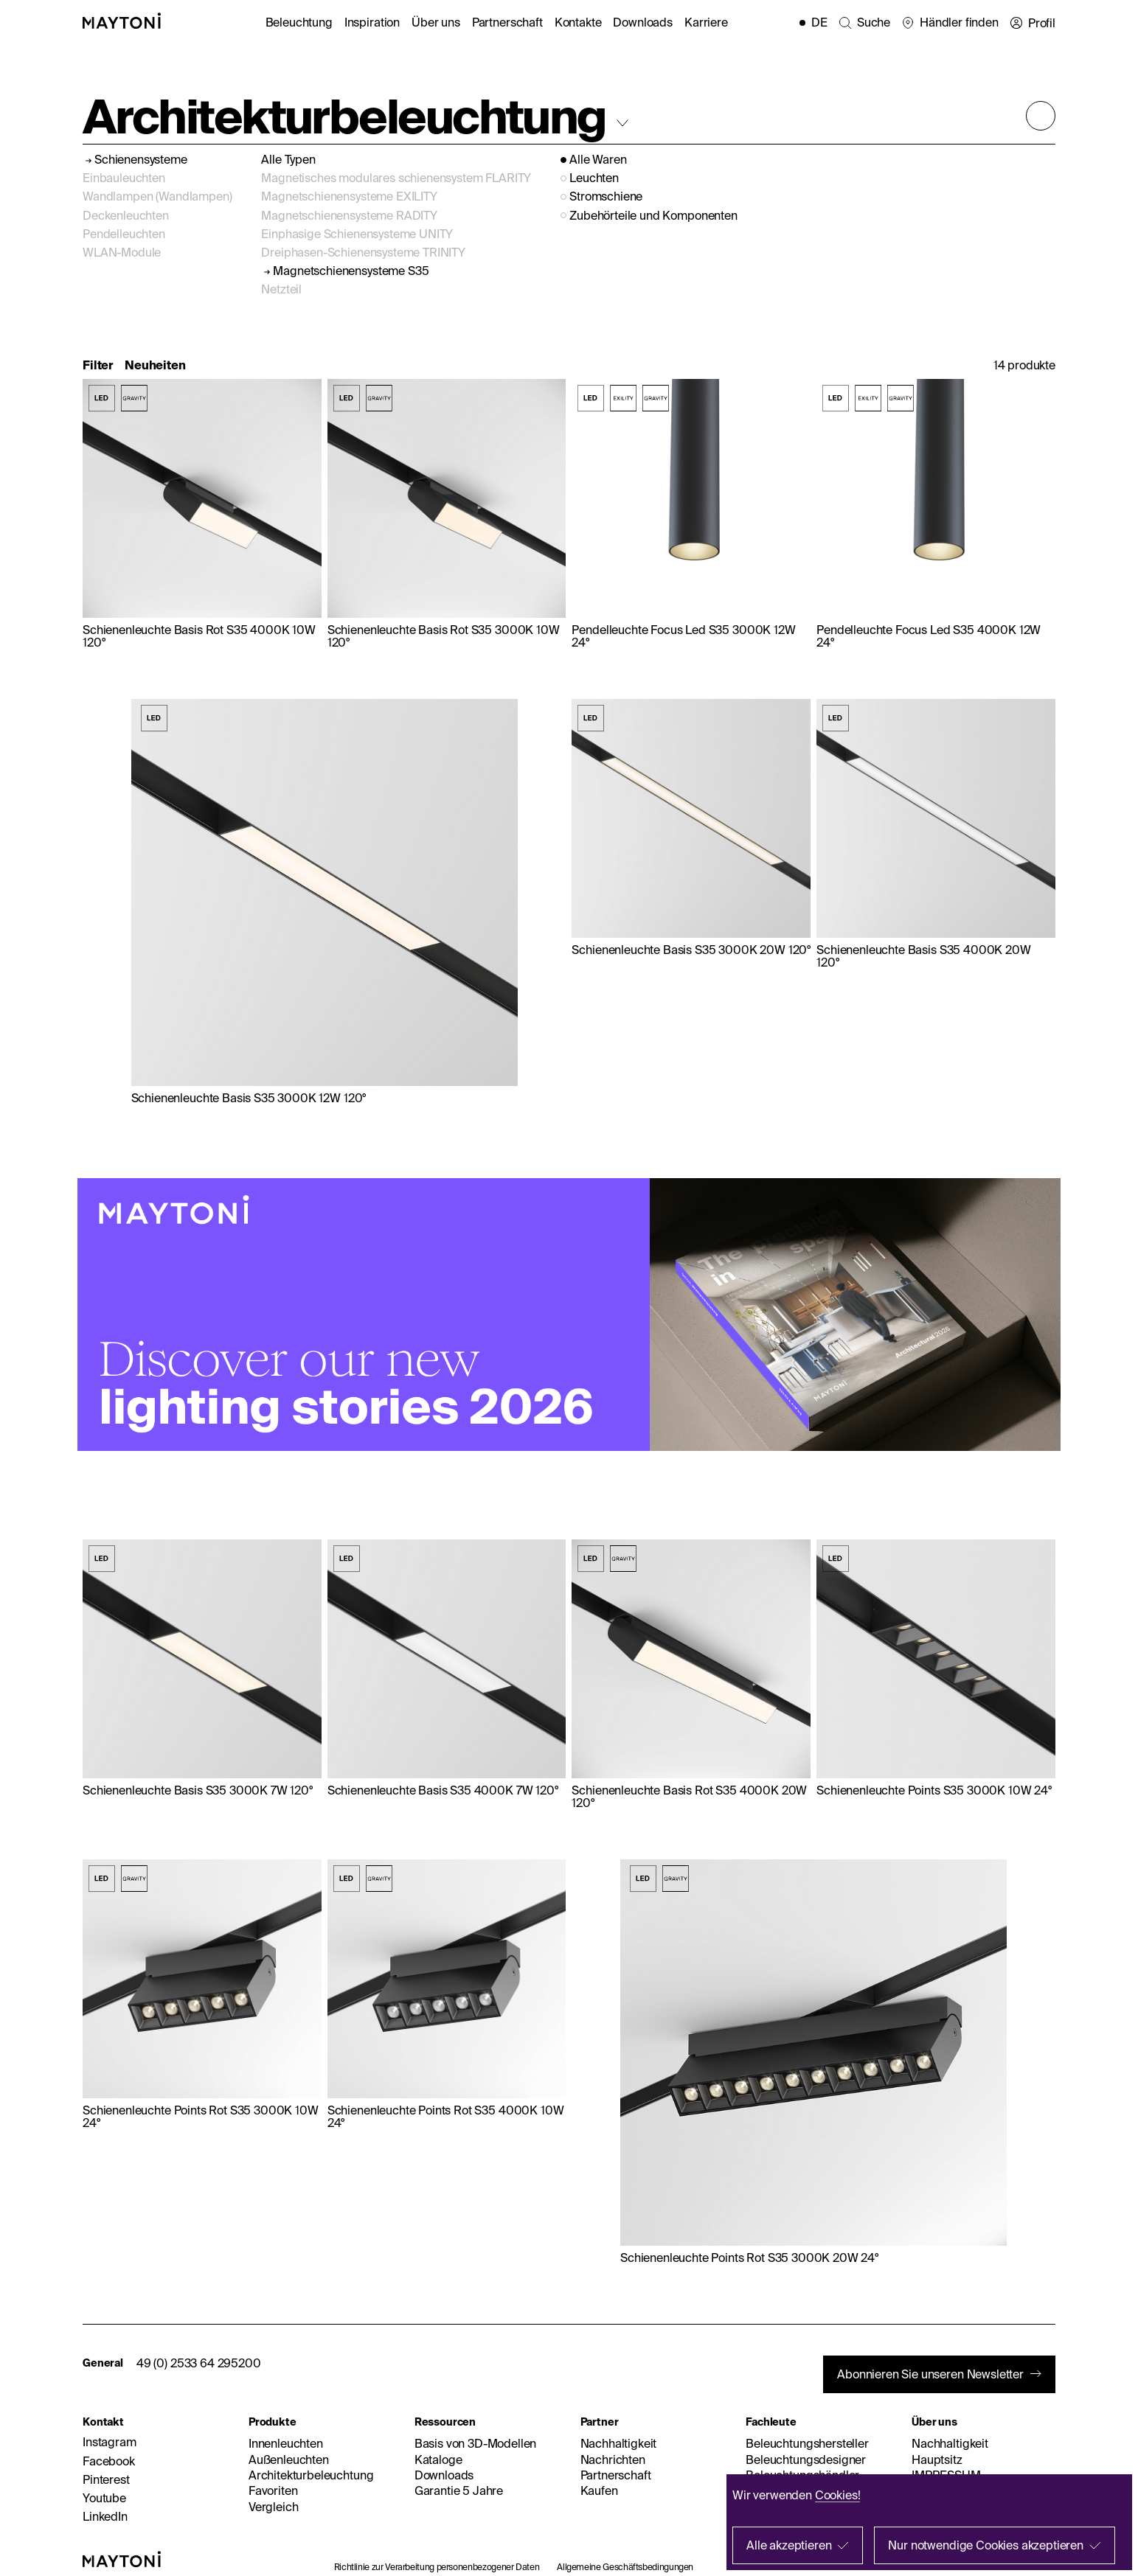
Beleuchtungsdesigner (806, 2459)
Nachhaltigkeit (618, 2443)
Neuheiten (155, 365)
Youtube (104, 2497)
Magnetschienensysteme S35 (351, 271)
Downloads (643, 22)
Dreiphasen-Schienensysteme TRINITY (363, 252)
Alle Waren (597, 159)
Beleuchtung (299, 22)
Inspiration (372, 22)
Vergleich (274, 2506)
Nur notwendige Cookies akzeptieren (985, 2545)
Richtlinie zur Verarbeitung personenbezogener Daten (437, 2567)
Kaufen (599, 2490)
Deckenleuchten (126, 215)
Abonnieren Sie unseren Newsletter (930, 2374)
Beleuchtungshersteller (807, 2443)
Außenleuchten (289, 2459)
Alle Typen (288, 159)
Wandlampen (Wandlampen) (157, 196)
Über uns (436, 22)
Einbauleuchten (124, 177)
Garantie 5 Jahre (458, 2490)
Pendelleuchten (124, 233)
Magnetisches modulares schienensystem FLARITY (396, 177)
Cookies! (838, 2495)
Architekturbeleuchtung (311, 2475)
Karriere (706, 22)
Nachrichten (612, 2459)
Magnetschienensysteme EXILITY (349, 196)
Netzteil (281, 289)
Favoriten (273, 2490)
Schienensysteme (140, 159)
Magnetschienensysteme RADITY (349, 215)
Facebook (109, 2461)
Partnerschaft (507, 22)
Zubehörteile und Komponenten (653, 215)
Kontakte (578, 22)
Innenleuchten (286, 2443)
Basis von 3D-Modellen (475, 2443)
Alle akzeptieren (788, 2545)
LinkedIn (105, 2516)
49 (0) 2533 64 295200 (198, 2363)
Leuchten (594, 178)
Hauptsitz (937, 2459)
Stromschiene (605, 196)
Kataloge (438, 2459)
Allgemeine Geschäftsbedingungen (625, 2567)
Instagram (109, 2441)
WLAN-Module (122, 252)
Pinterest (106, 2479)
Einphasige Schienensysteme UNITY (357, 233)
